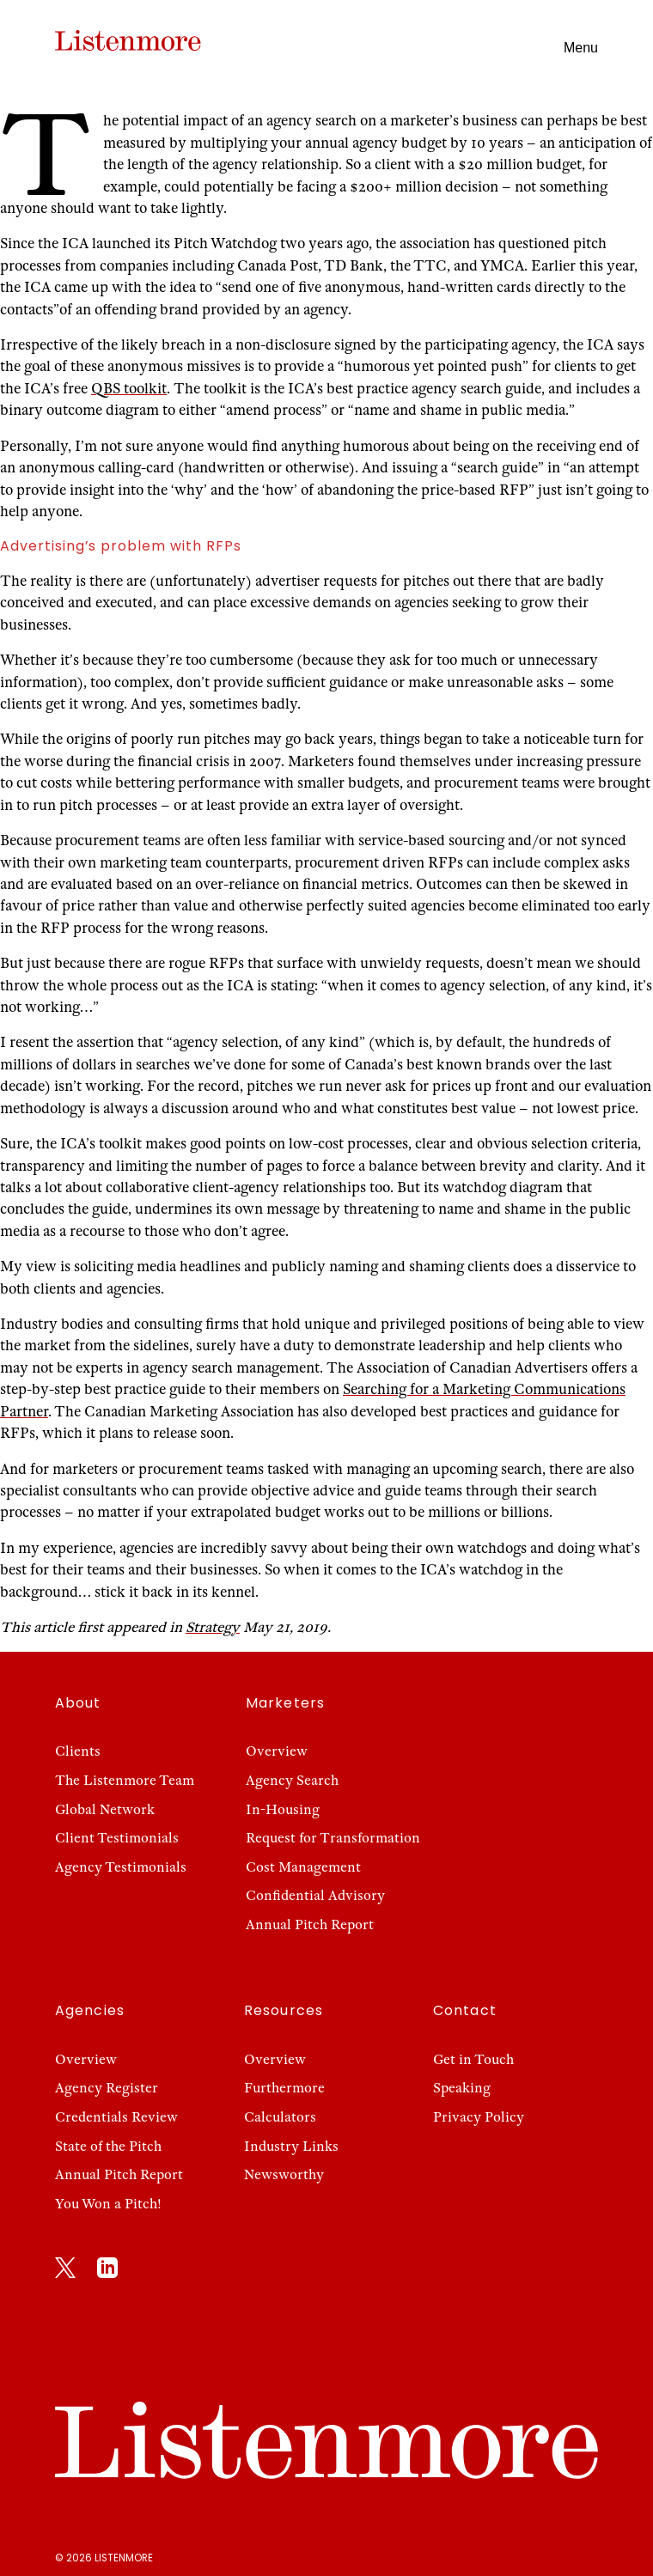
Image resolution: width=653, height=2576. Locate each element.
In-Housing (283, 1809)
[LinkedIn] (107, 2271)
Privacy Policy (478, 2117)
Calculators (280, 2117)
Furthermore (284, 2088)
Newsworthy (284, 2174)
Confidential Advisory (315, 1895)
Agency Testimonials (120, 1867)
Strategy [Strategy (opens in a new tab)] (213, 1627)
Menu (581, 47)
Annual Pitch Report (310, 1924)
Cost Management (303, 1867)
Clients (78, 1751)
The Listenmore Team (124, 1780)
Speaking (462, 2088)
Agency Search (292, 1780)
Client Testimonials (117, 1838)
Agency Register (106, 2088)
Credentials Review (116, 2117)
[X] (65, 2271)
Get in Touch (473, 2059)
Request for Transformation (333, 1838)
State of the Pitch (108, 2146)
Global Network (105, 1809)
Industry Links (291, 2146)
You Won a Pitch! (108, 2203)
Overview (277, 1751)
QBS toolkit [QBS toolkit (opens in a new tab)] (129, 389)
